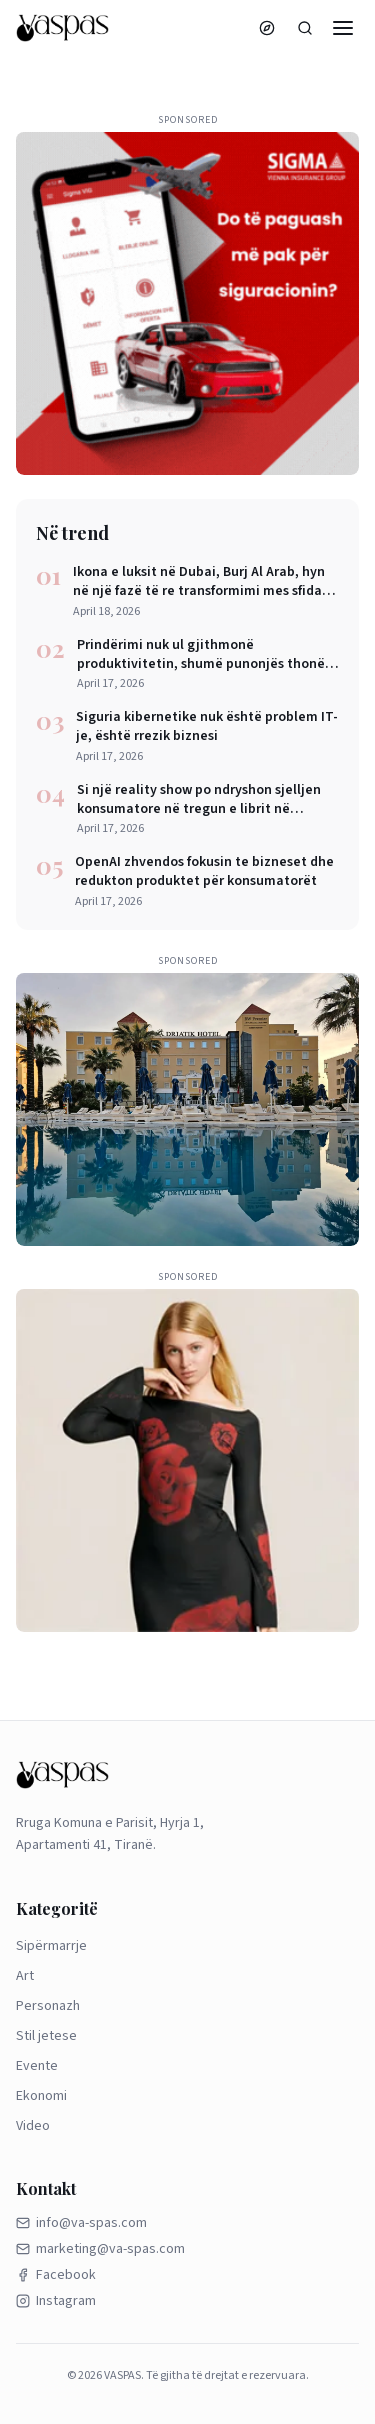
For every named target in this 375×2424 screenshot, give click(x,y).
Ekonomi (41, 2096)
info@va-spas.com (81, 2223)
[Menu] (343, 28)
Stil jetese (46, 2036)
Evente (37, 2066)
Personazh (48, 2006)
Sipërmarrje (51, 1946)
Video (33, 2126)
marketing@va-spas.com (100, 2249)
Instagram (56, 2301)
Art (25, 1976)
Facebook (56, 2275)
